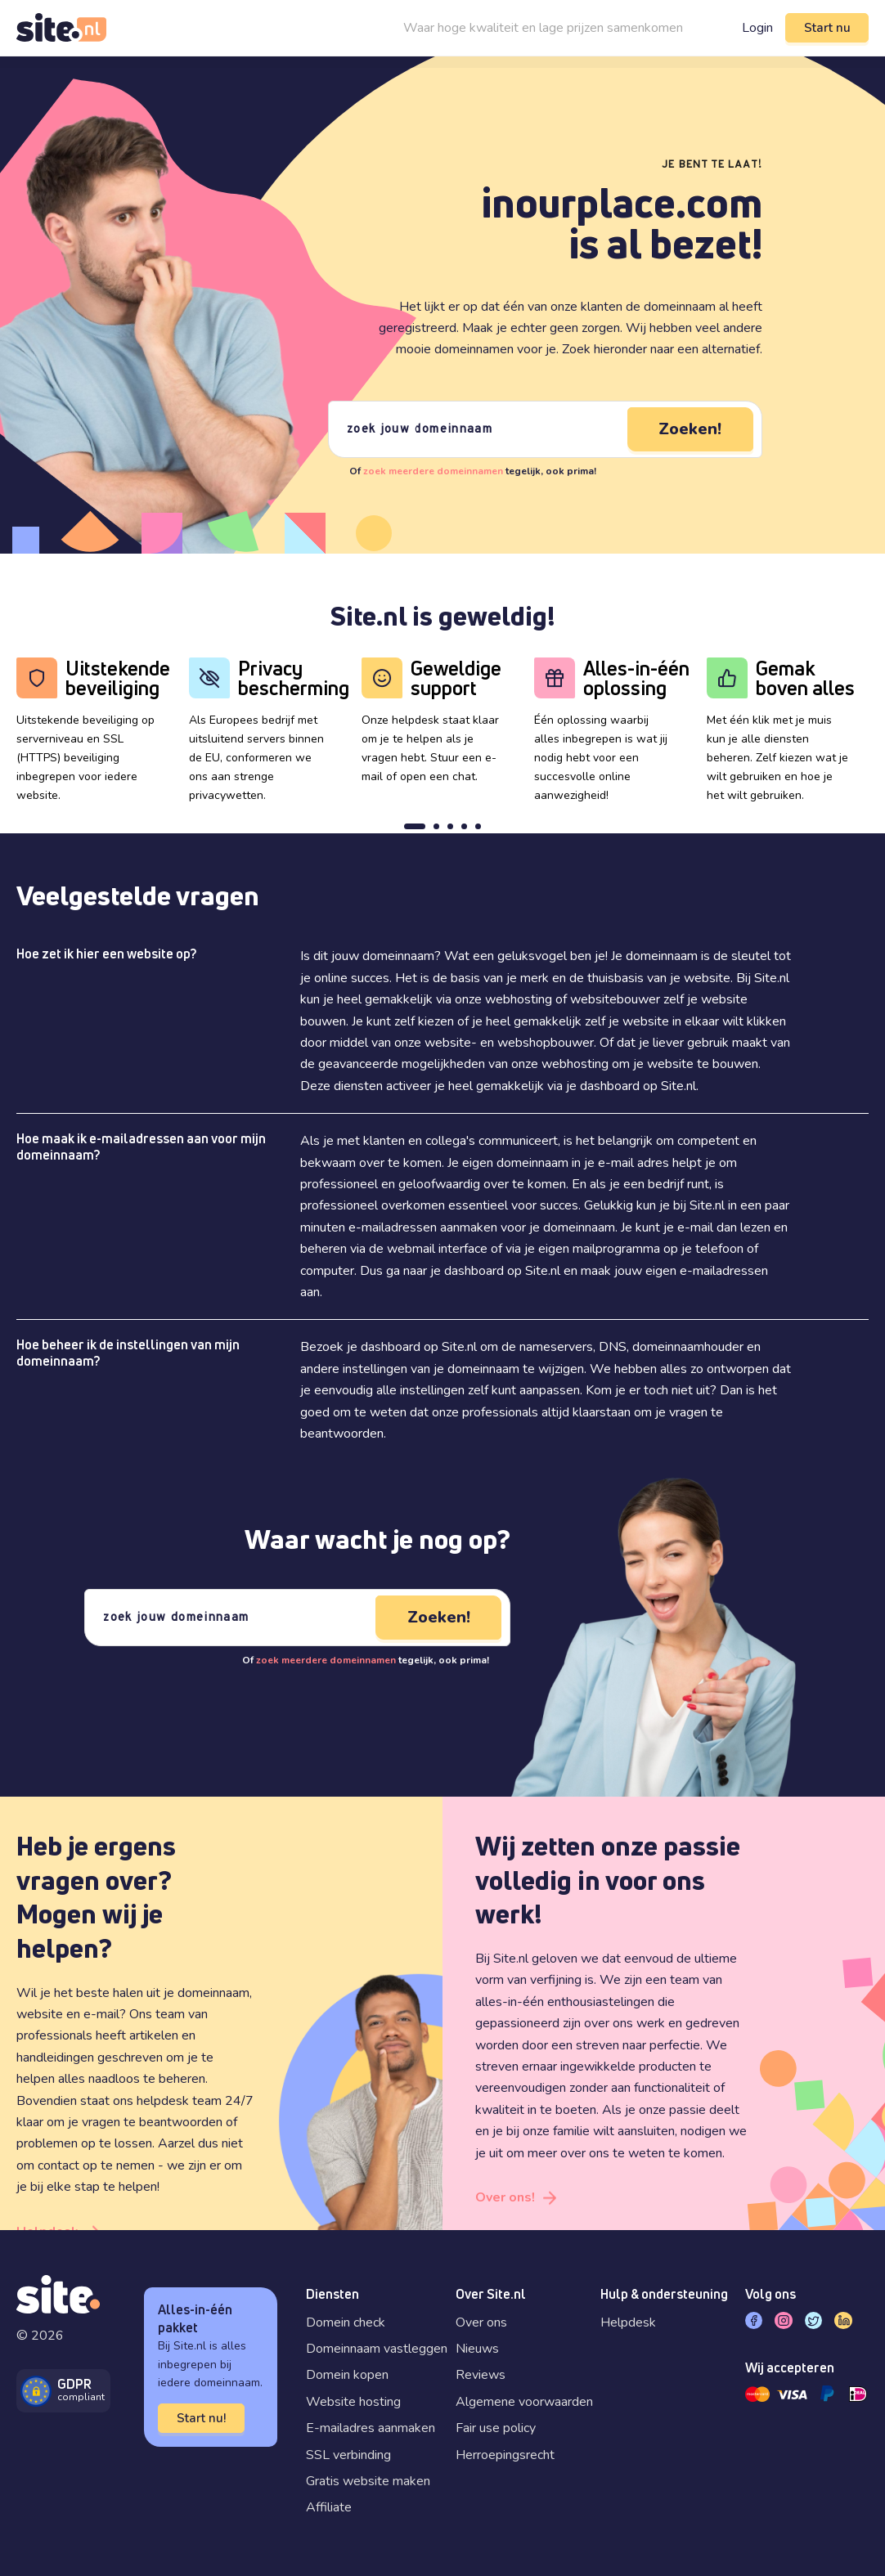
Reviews (480, 2375)
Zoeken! (689, 429)
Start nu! (201, 2418)
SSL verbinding (348, 2455)
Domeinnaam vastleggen (376, 2349)
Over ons (481, 2322)
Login (756, 28)
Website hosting (353, 2402)
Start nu (826, 28)
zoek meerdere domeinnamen (433, 471)
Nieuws (477, 2349)
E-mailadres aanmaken (370, 2428)
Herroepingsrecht (505, 2455)
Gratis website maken (368, 2481)
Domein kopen (347, 2375)
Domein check (345, 2322)
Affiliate (329, 2507)
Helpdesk (628, 2322)
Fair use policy (496, 2428)
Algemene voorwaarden (524, 2402)
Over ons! (505, 2197)
